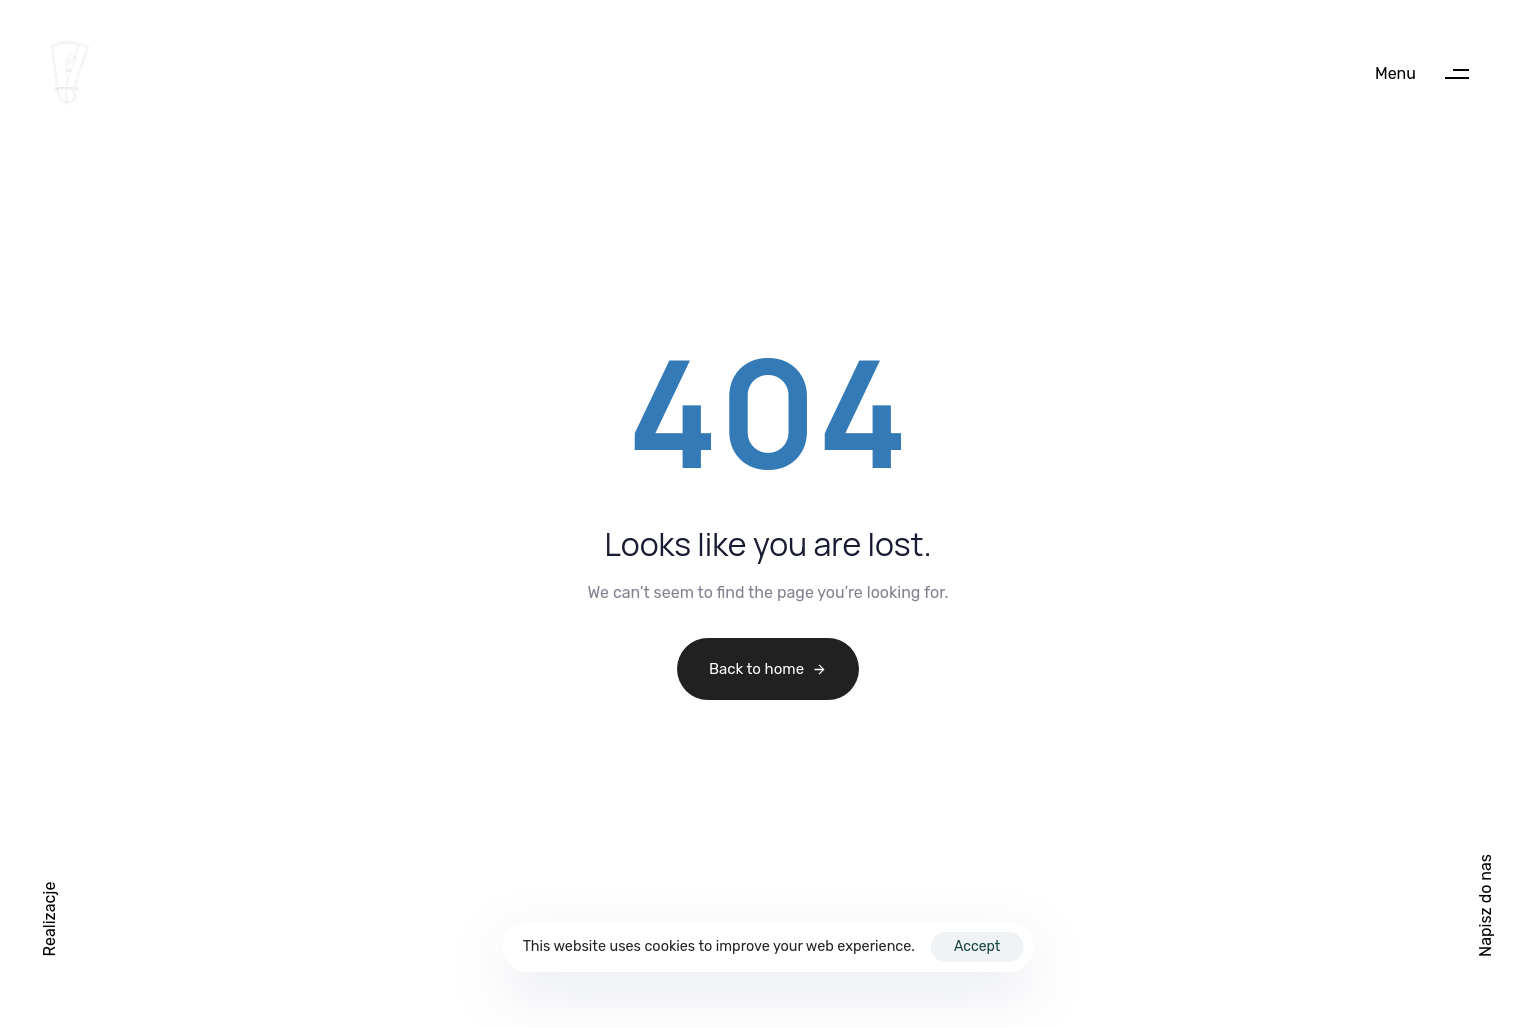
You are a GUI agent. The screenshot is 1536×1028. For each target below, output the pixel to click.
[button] (1431, 74)
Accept (977, 946)
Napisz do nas (1485, 905)
